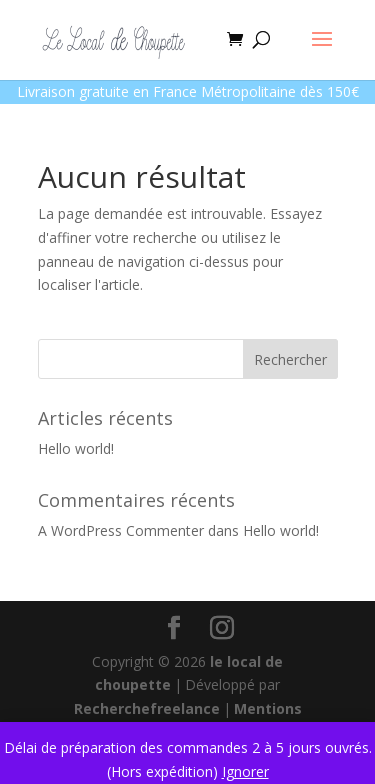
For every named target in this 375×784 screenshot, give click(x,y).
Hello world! (76, 448)
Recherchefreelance (147, 708)
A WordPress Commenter (121, 530)
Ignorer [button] (245, 771)
